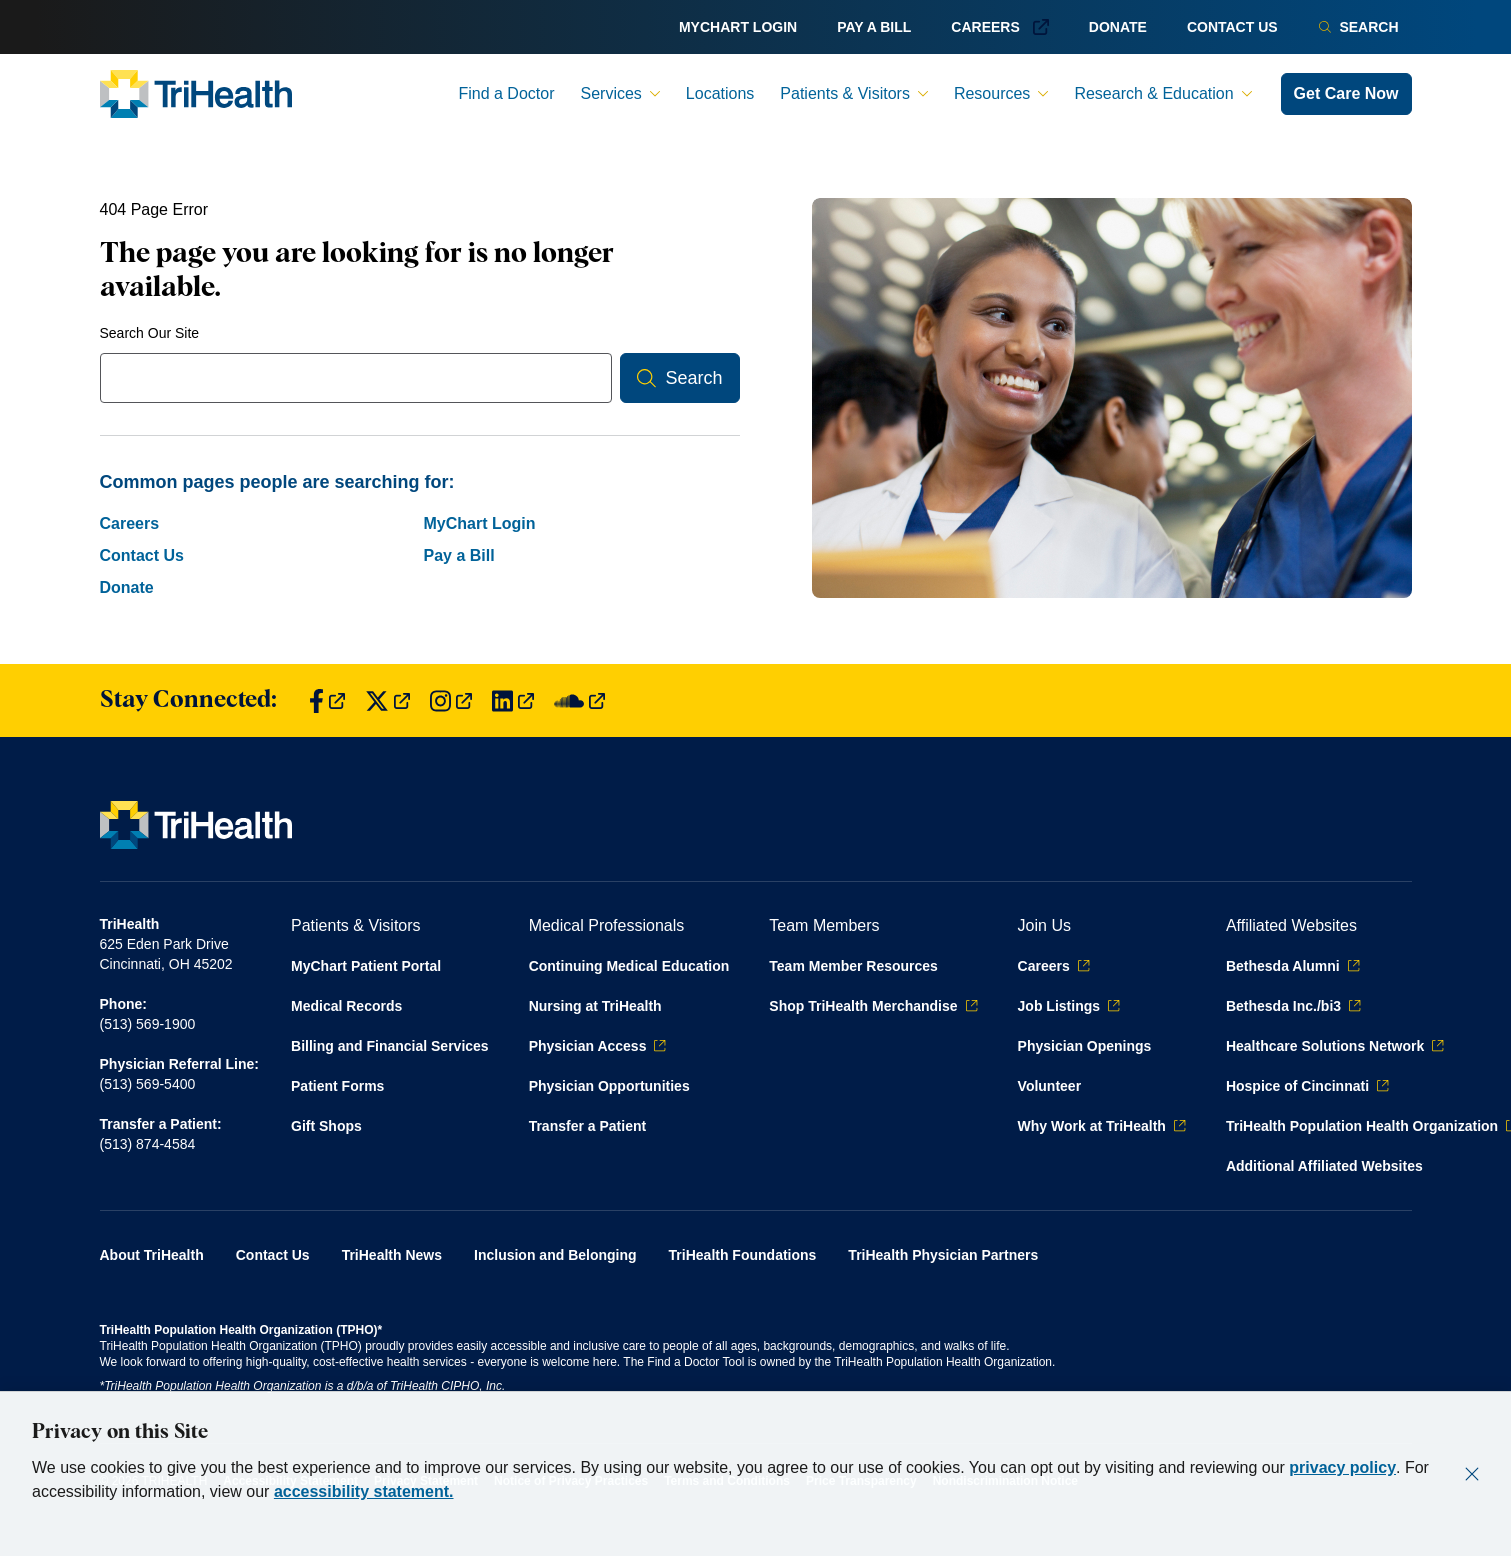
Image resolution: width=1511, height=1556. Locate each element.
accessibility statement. (364, 1491)
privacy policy (1342, 1467)
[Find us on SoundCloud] (579, 700)
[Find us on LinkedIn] (513, 700)
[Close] (1472, 1474)
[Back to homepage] (196, 94)
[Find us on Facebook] (327, 700)
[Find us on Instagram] (451, 700)
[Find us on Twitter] (387, 700)
